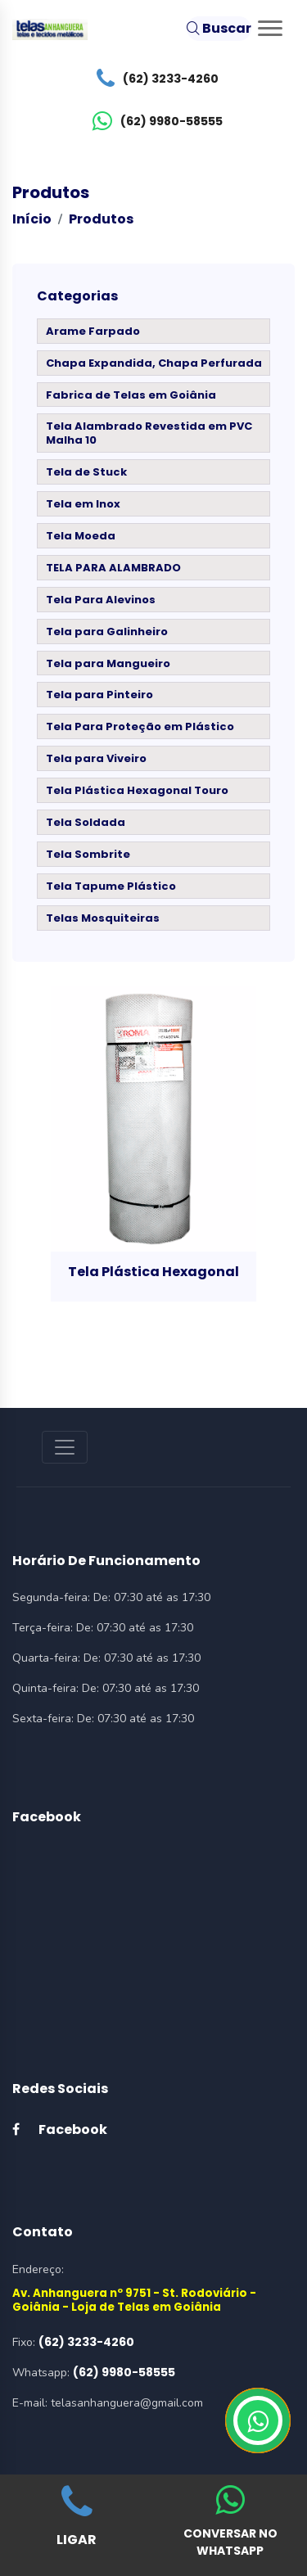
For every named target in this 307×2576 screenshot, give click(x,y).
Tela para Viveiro (96, 758)
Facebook (59, 2129)
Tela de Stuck (86, 472)
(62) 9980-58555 (153, 121)
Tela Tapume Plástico (111, 886)
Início (32, 219)
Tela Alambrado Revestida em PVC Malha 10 (149, 433)
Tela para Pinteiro (99, 694)
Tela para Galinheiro (107, 631)
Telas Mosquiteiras (103, 918)
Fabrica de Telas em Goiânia (131, 395)
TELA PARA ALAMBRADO (113, 567)
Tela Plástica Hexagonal (153, 1271)
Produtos (101, 219)
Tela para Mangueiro (108, 663)
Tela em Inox (83, 504)
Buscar (219, 28)
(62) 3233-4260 (153, 78)
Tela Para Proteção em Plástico (140, 726)
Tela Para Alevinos (101, 599)
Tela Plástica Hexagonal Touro (137, 790)
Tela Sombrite (88, 854)
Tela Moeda (80, 536)
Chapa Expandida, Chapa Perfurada (154, 363)
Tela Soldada (85, 822)
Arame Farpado (93, 331)
